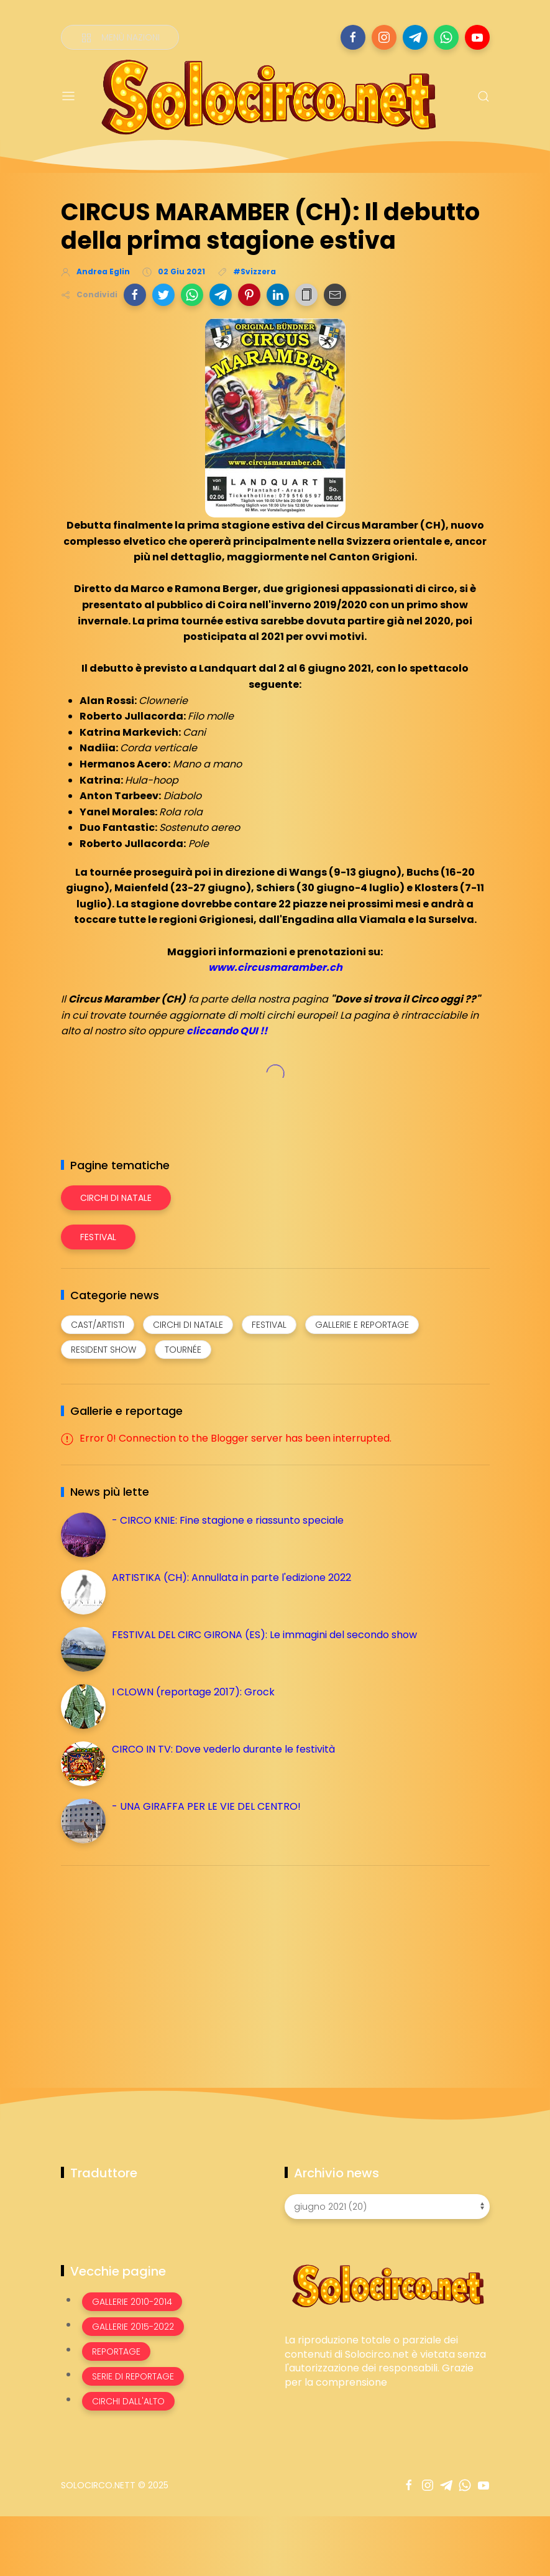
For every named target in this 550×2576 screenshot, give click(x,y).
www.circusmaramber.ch (275, 967)
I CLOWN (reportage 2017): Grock (193, 1692)
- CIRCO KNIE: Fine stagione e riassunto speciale (228, 1520)
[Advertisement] (154, 1962)
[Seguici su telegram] (415, 37)
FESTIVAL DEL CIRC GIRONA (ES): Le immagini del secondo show (264, 1635)
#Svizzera (254, 271)
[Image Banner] (387, 2284)
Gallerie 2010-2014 (132, 2302)
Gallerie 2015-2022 (133, 2326)
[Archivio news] (387, 2206)
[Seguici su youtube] (477, 37)
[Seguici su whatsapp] (446, 37)
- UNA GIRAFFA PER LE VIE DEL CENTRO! (206, 1806)
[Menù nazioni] (120, 37)
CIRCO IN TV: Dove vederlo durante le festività (223, 1749)
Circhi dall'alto (128, 2401)
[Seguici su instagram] (384, 37)
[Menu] (68, 96)
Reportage (116, 2351)
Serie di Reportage (133, 2376)
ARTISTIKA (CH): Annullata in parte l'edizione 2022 (231, 1577)
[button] (135, 295)
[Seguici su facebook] (353, 37)
